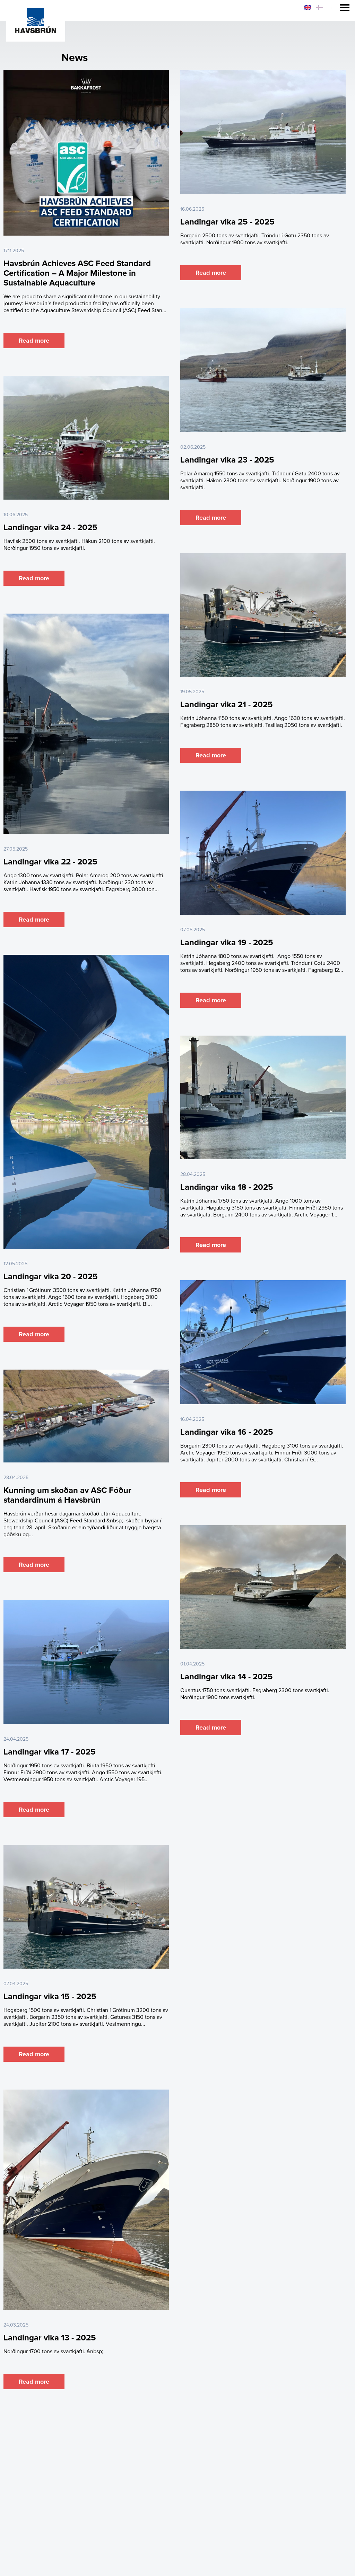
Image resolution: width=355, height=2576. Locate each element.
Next (199, 2405)
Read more (34, 340)
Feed (229, 2449)
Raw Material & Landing (130, 2449)
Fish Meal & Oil (192, 2449)
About (114, 2462)
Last (215, 2405)
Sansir (345, 2573)
